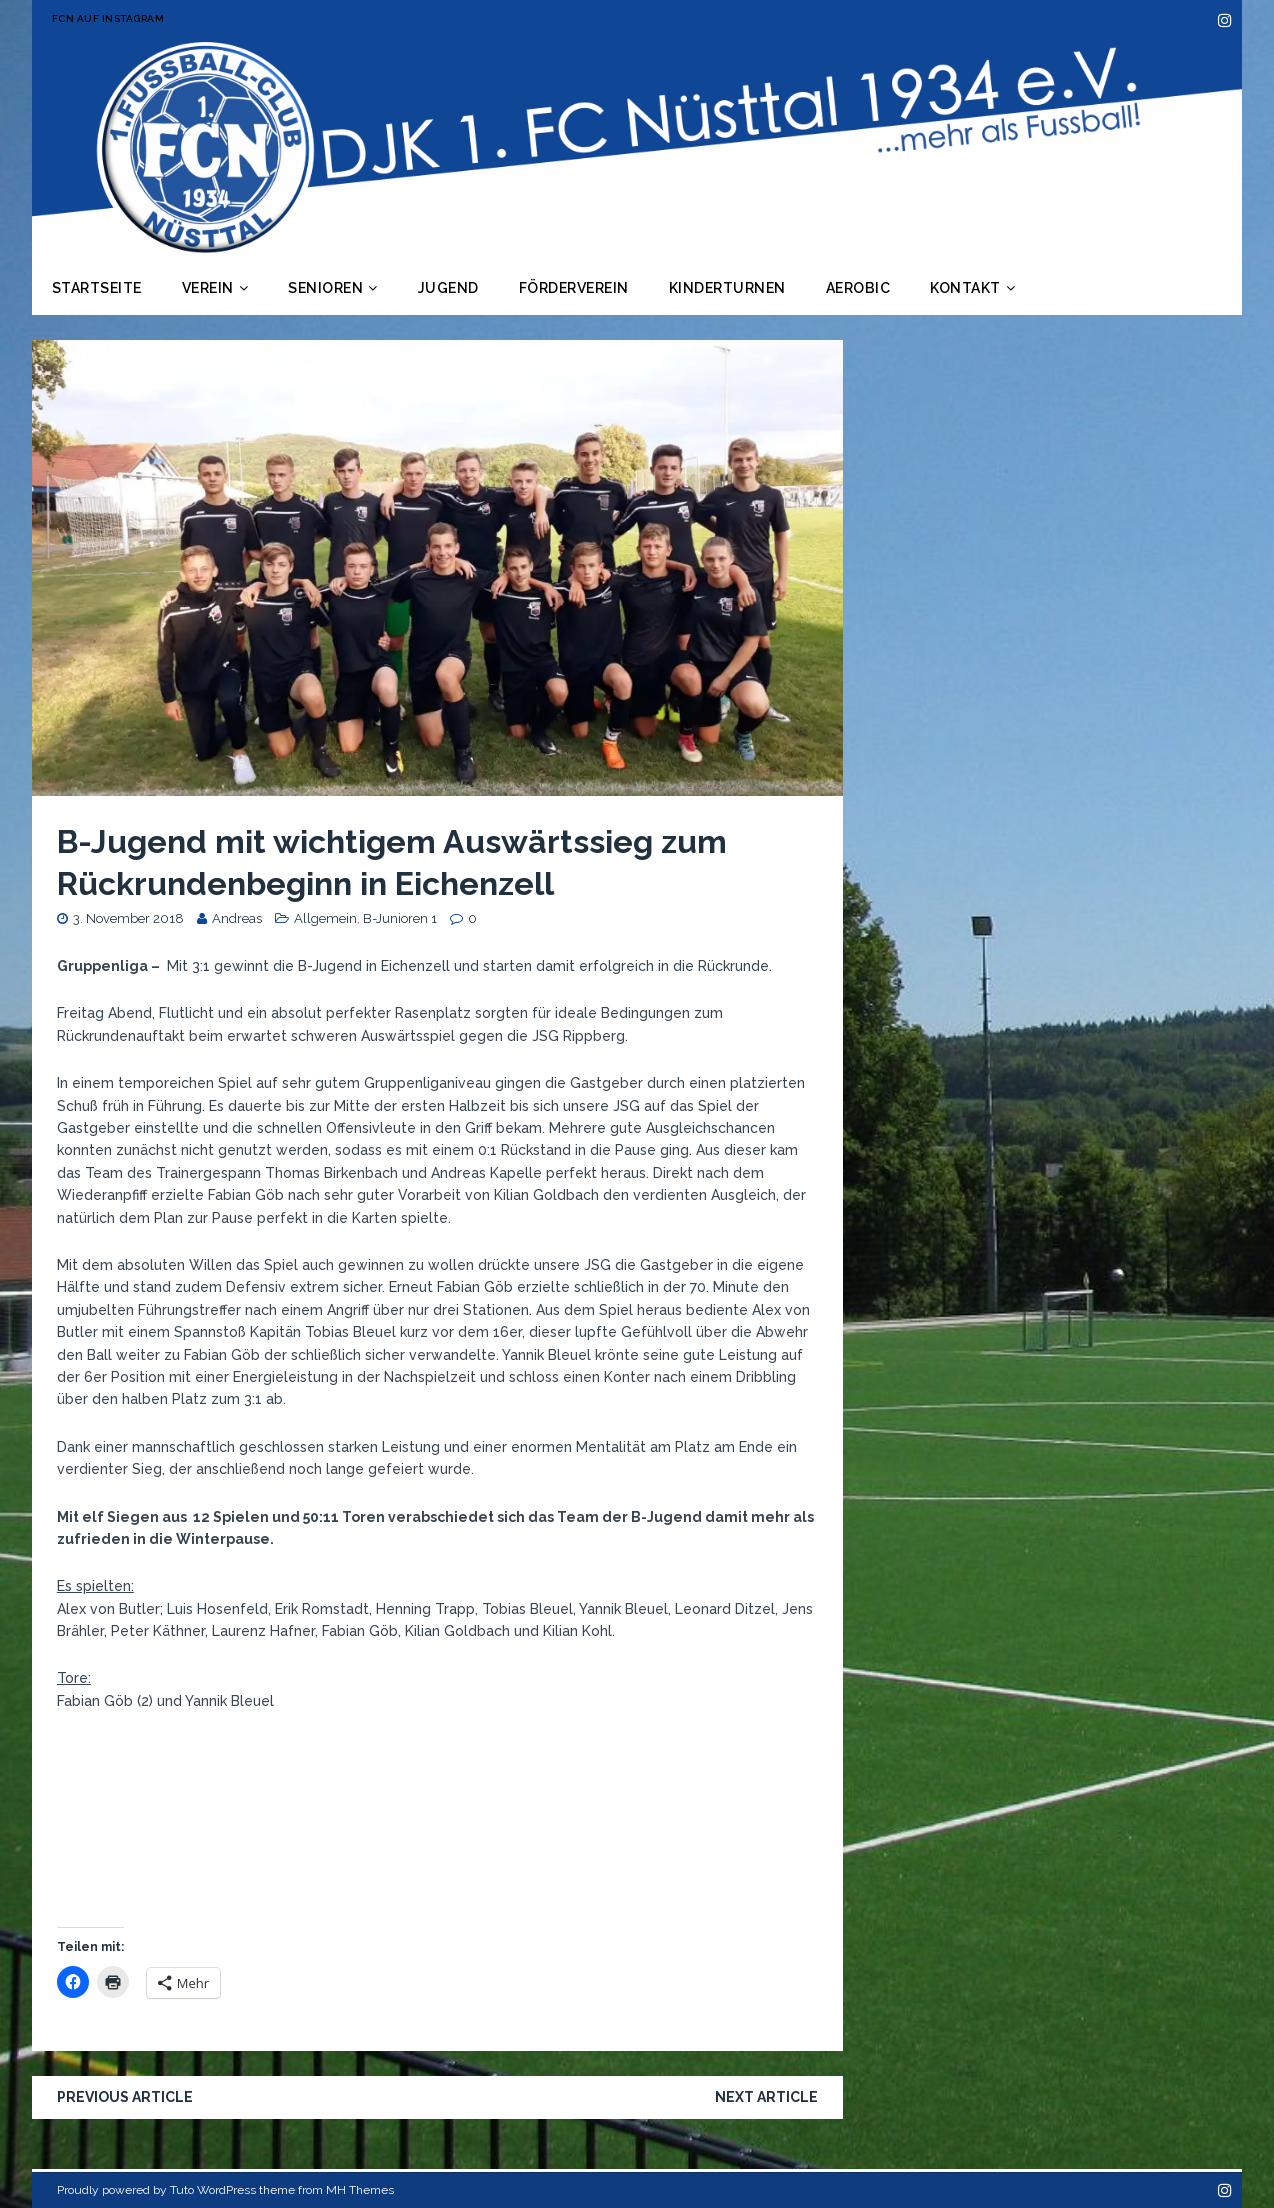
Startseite (97, 288)
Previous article (125, 2097)
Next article (766, 2097)
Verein (208, 288)
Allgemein (325, 918)
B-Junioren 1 (400, 918)
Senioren (325, 288)
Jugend (448, 288)
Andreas (237, 918)
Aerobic (858, 288)
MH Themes (360, 2190)
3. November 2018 (128, 918)
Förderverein (574, 288)
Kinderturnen (727, 288)
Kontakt (965, 288)
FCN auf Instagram (108, 18)
